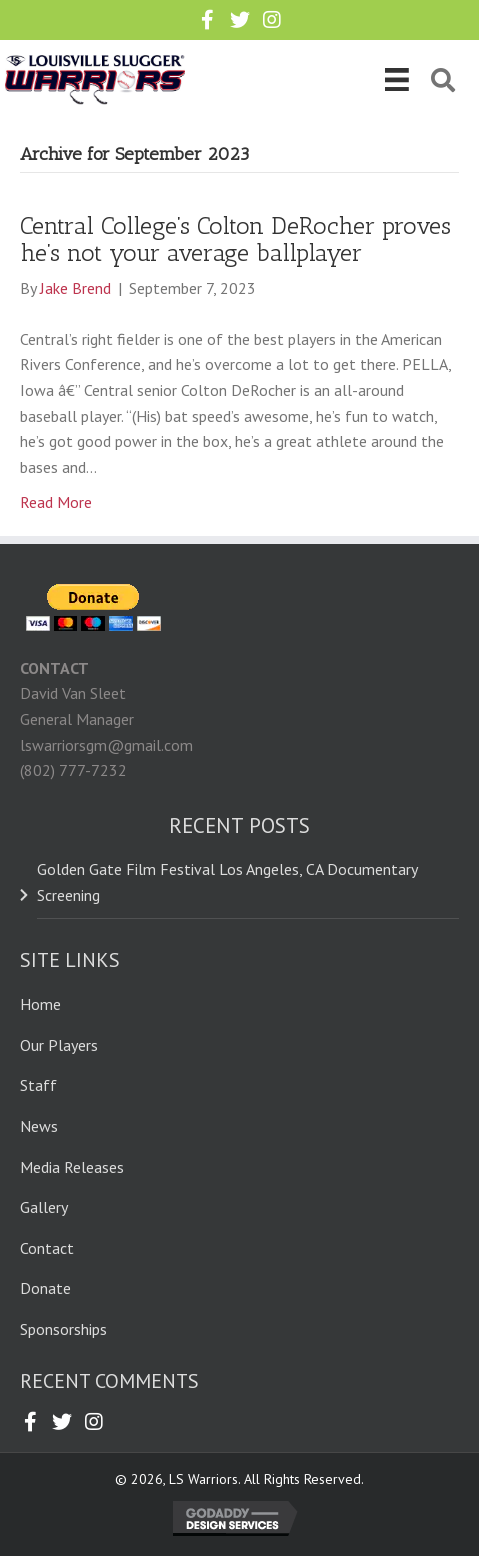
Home (40, 1004)
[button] (208, 20)
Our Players (59, 1045)
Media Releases (72, 1167)
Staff (38, 1085)
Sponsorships (63, 1329)
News (39, 1126)
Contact (47, 1248)
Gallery (44, 1207)
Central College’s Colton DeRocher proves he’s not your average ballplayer (235, 238)
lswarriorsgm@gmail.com (106, 745)
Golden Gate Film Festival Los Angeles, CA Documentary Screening (227, 882)
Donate (45, 1288)
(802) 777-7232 (73, 770)
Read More (56, 502)
